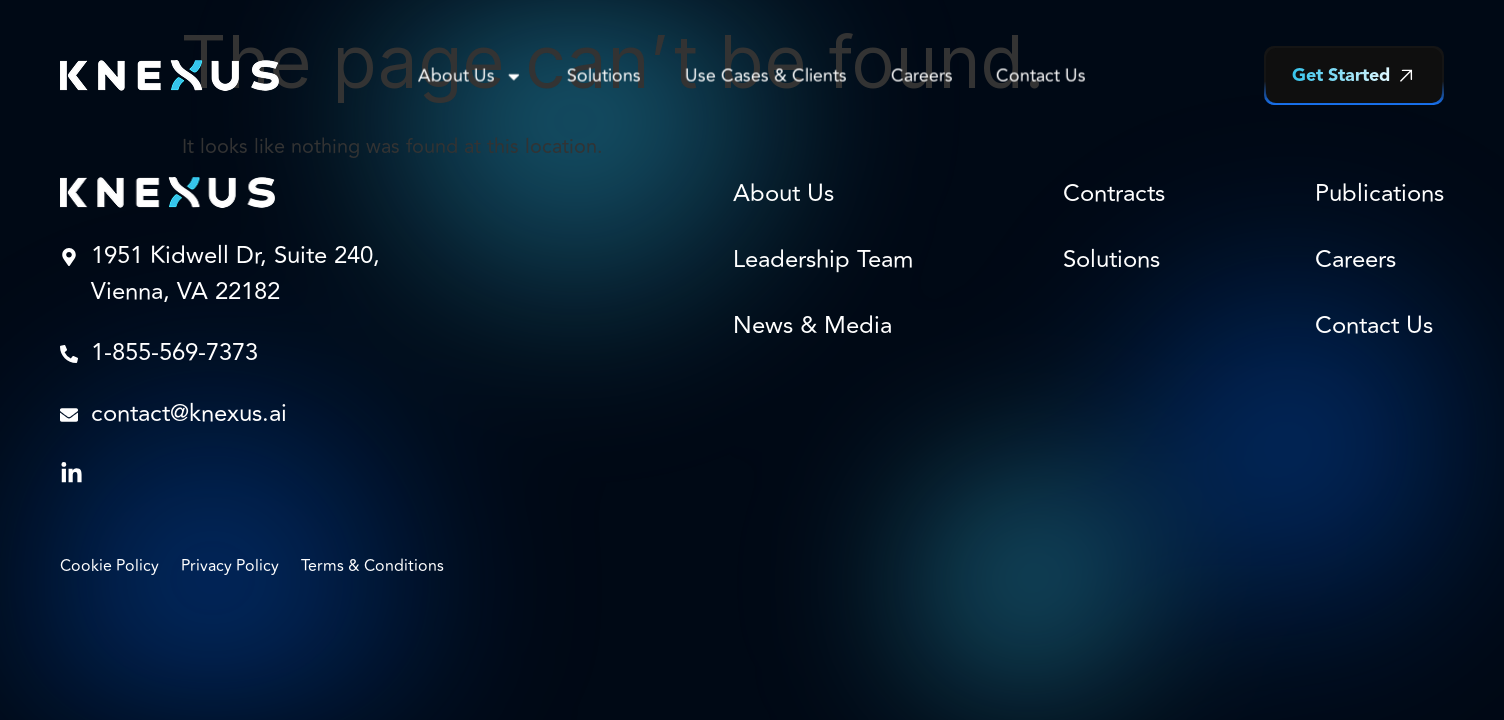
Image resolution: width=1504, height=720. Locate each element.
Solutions (604, 75)
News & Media (812, 326)
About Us (470, 75)
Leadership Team (823, 260)
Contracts (1114, 194)
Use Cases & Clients (766, 75)
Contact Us (1041, 75)
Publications (1379, 194)
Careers (921, 75)
